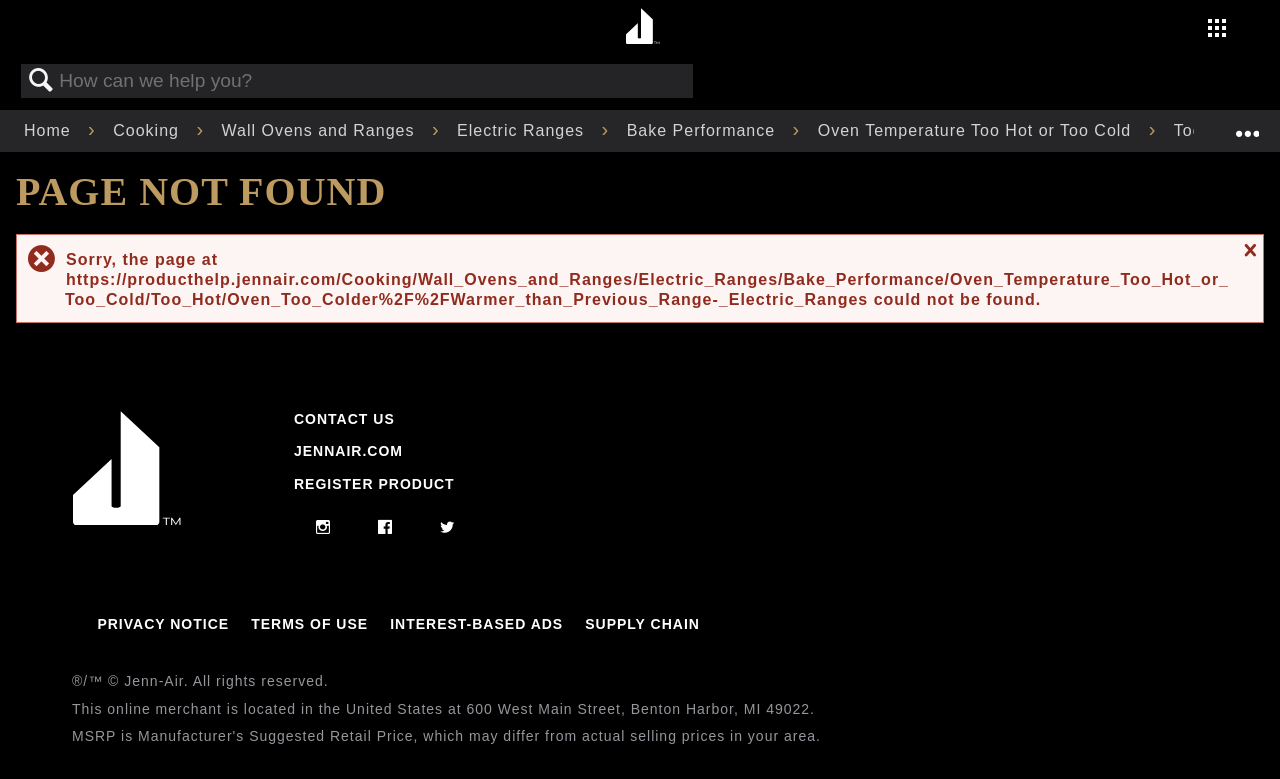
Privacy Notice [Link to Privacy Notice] (163, 624)
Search (41, 81)
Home (50, 130)
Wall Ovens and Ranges (321, 130)
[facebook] (385, 528)
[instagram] (323, 528)
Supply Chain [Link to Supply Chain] (642, 624)
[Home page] (642, 27)
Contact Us (344, 419)
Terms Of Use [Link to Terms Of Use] (309, 624)
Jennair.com (348, 451)
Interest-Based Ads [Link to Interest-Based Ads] (476, 624)
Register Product (374, 484)
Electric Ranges (523, 130)
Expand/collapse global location (1247, 125)
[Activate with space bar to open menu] (1217, 30)
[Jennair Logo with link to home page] (127, 520)
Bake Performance (704, 130)
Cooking (148, 130)
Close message (1248, 250)
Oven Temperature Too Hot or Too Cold (977, 130)
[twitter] (447, 528)
